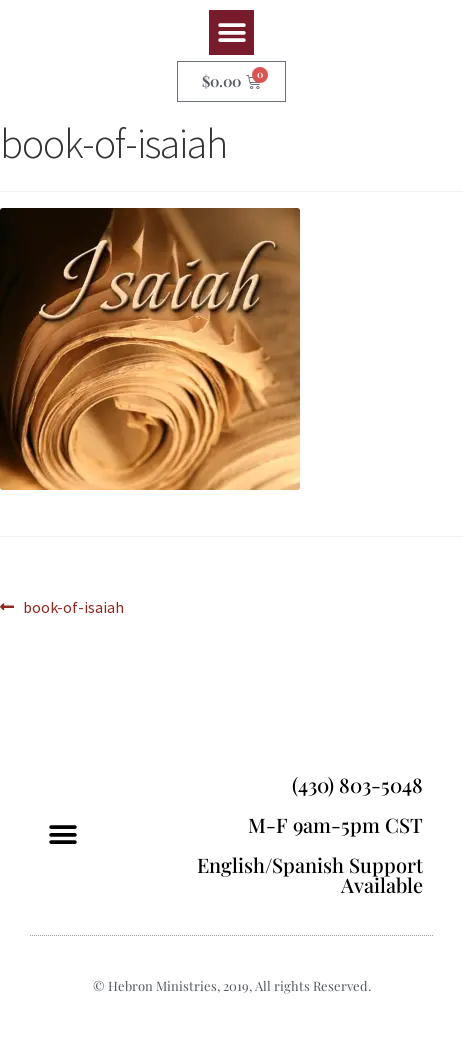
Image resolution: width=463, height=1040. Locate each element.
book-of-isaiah (73, 606)
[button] (231, 32)
